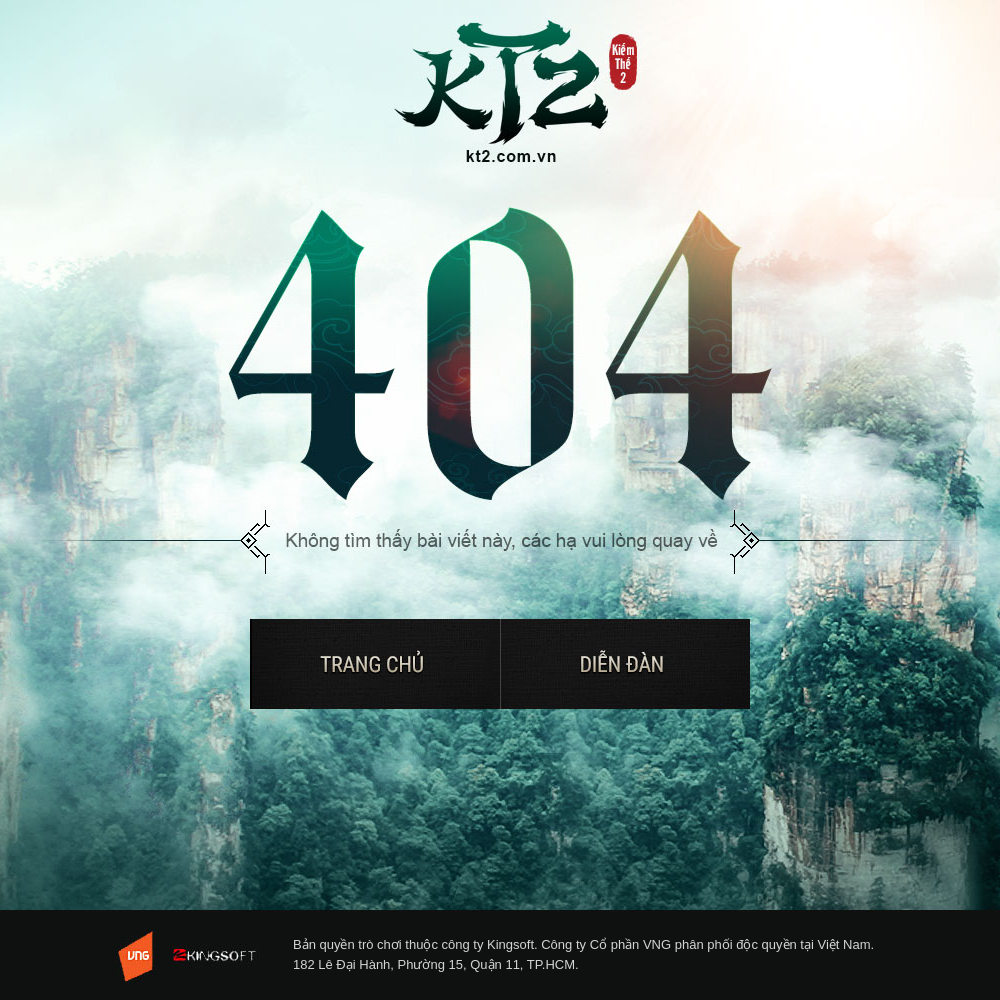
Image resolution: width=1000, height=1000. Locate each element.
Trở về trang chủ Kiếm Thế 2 (516, 93)
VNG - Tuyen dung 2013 (138, 956)
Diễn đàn (625, 664)
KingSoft (222, 956)
